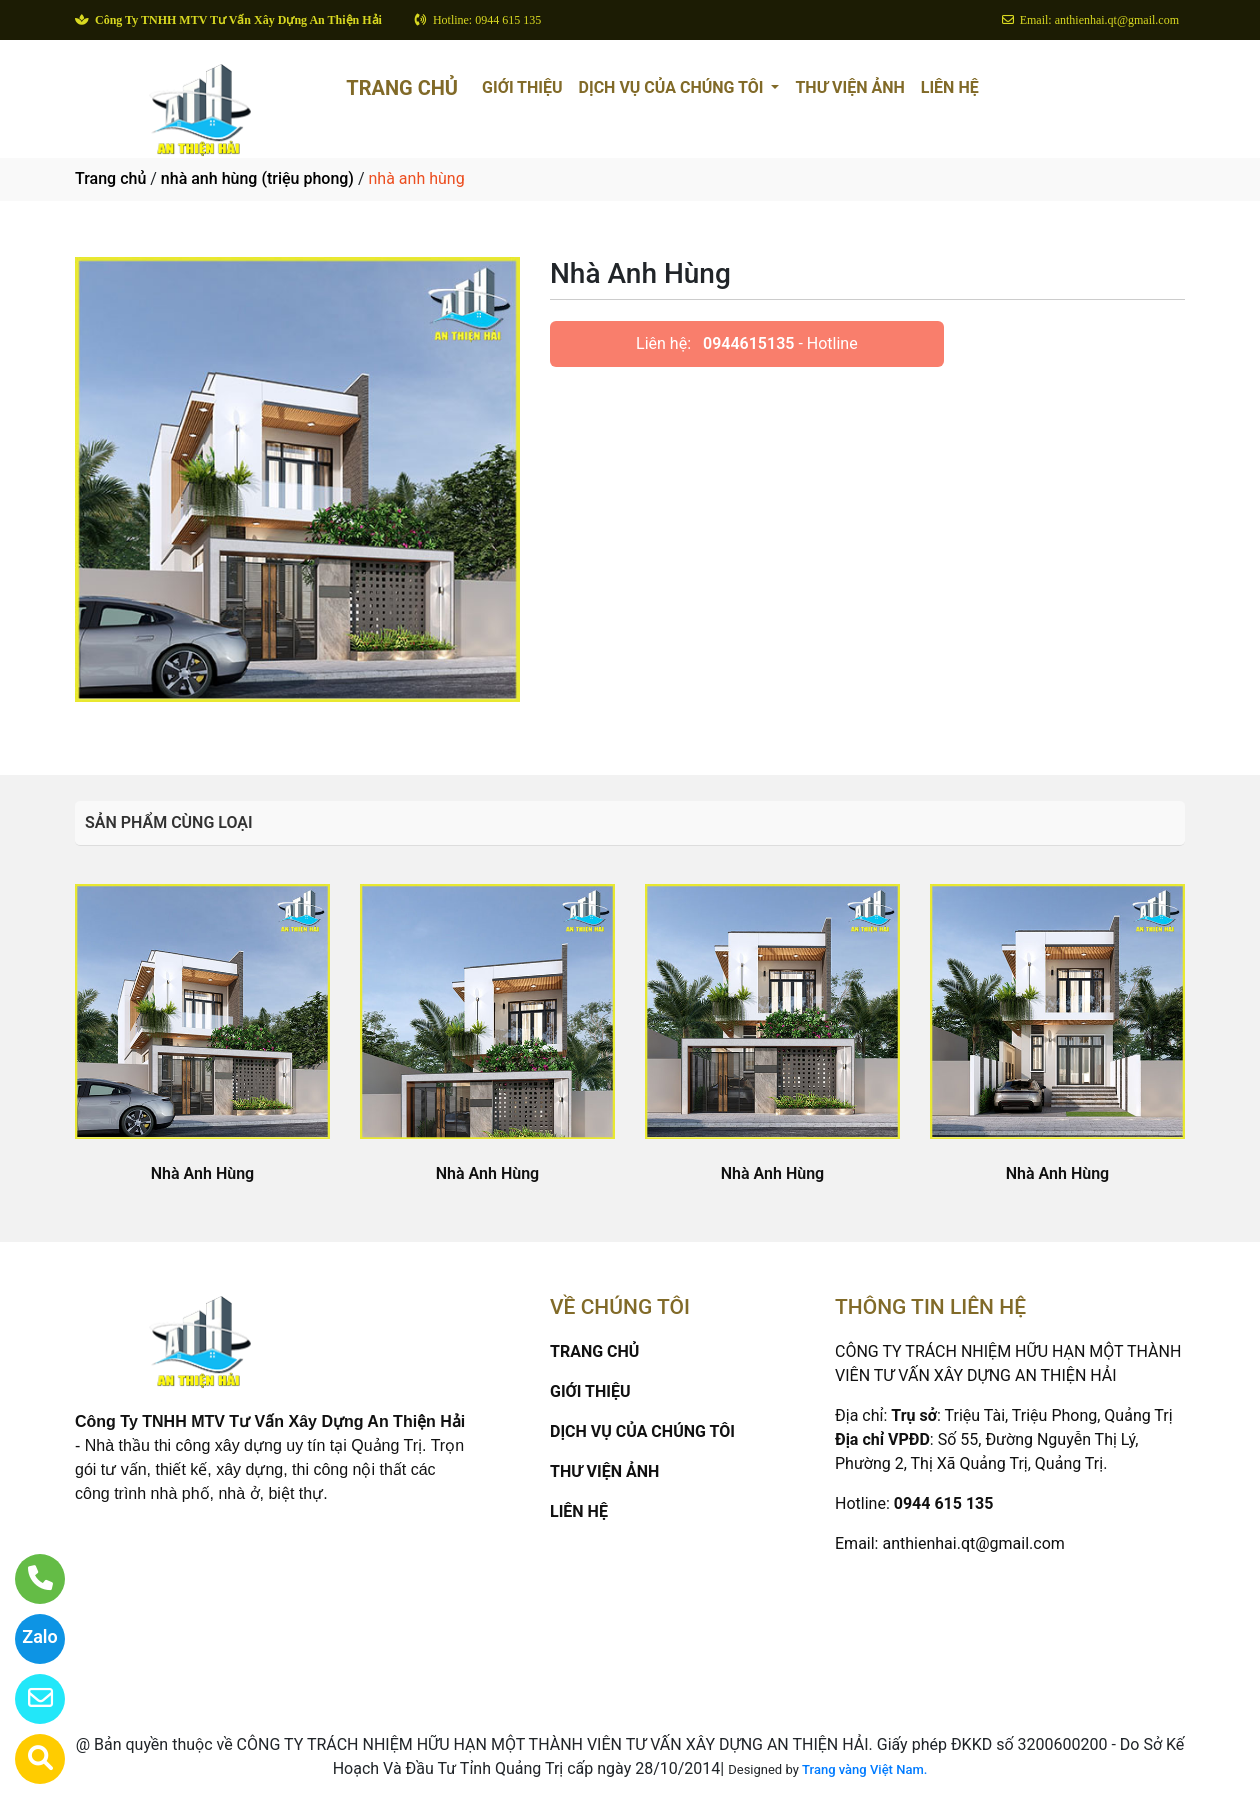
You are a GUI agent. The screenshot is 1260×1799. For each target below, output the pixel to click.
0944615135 (748, 343)
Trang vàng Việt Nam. (864, 1769)
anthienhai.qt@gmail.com (973, 1543)
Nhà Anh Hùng (202, 1173)
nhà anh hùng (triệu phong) (257, 178)
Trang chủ (110, 178)
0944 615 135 (944, 1503)
